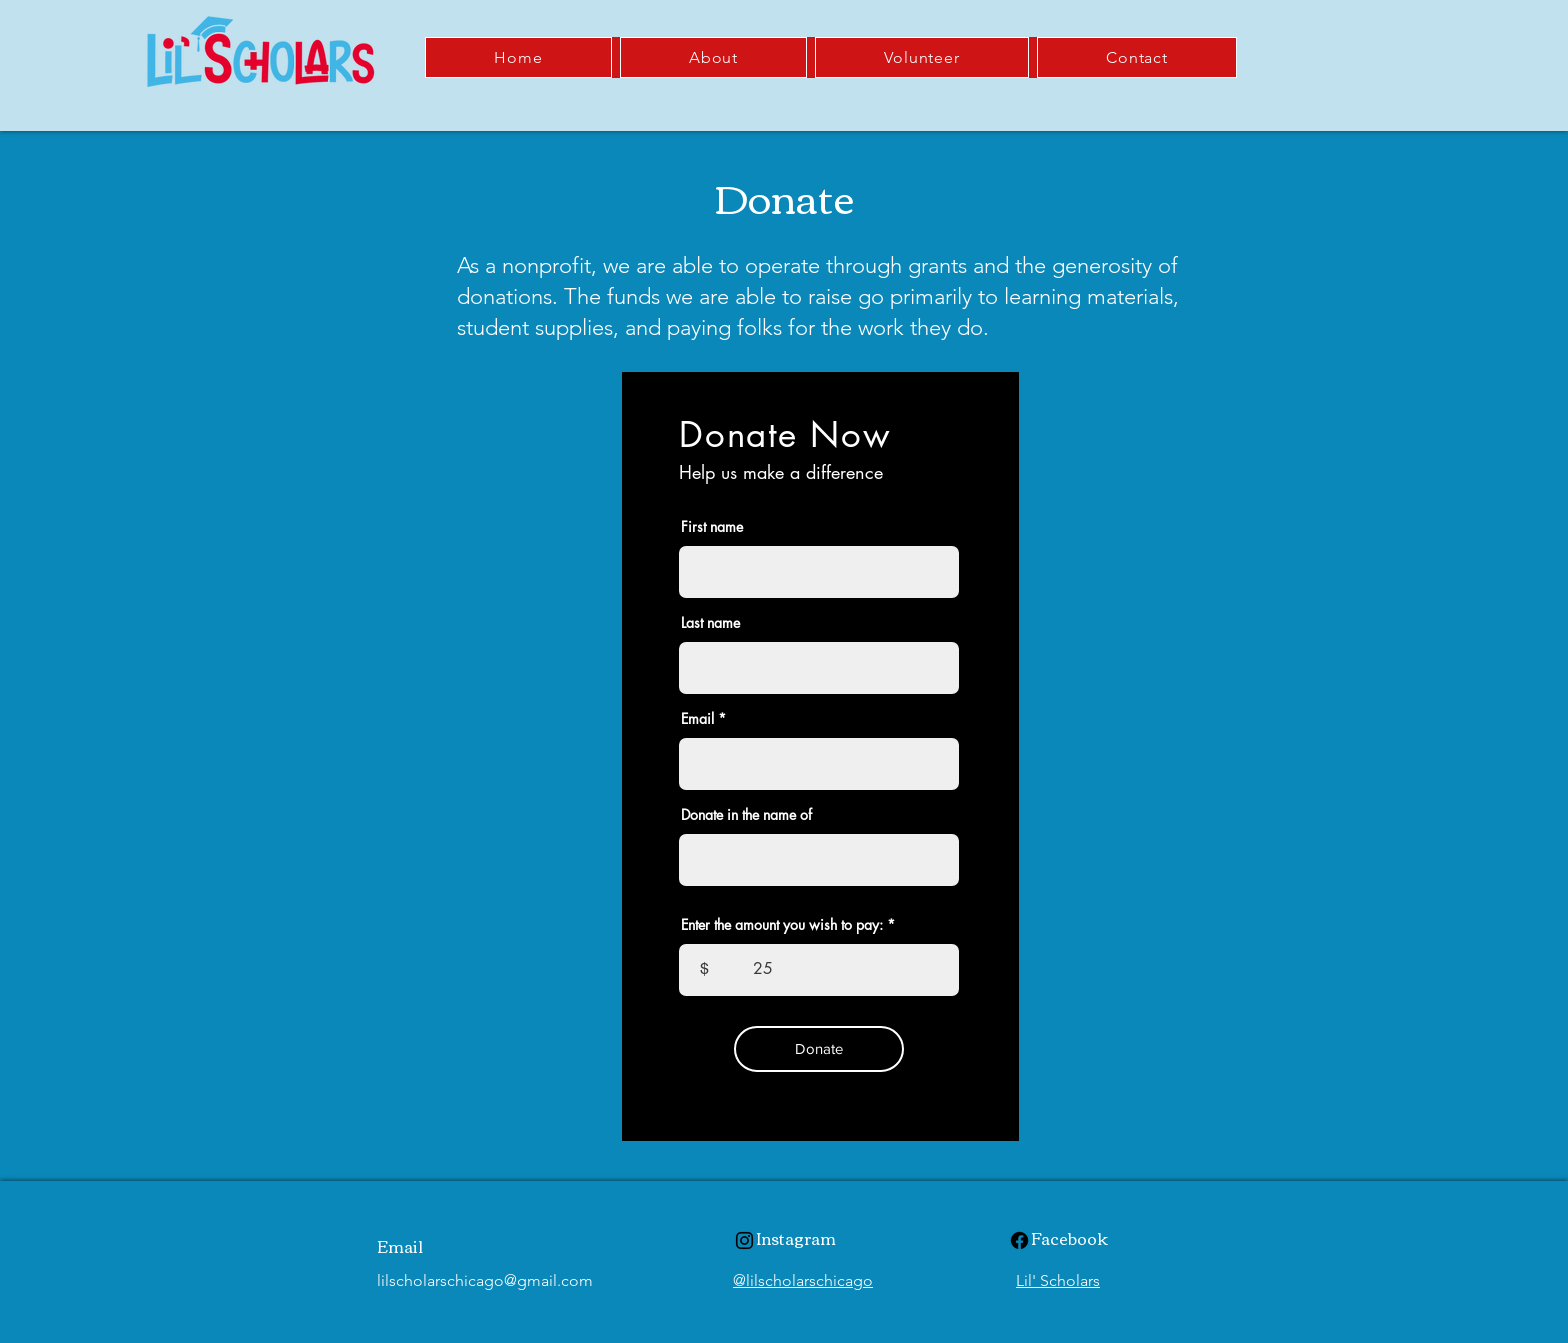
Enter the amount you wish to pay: (782, 925)
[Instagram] (744, 1240)
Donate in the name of (746, 815)
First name (712, 527)
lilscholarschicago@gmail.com (485, 1280)
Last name (710, 623)
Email (697, 719)
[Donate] (819, 1049)
